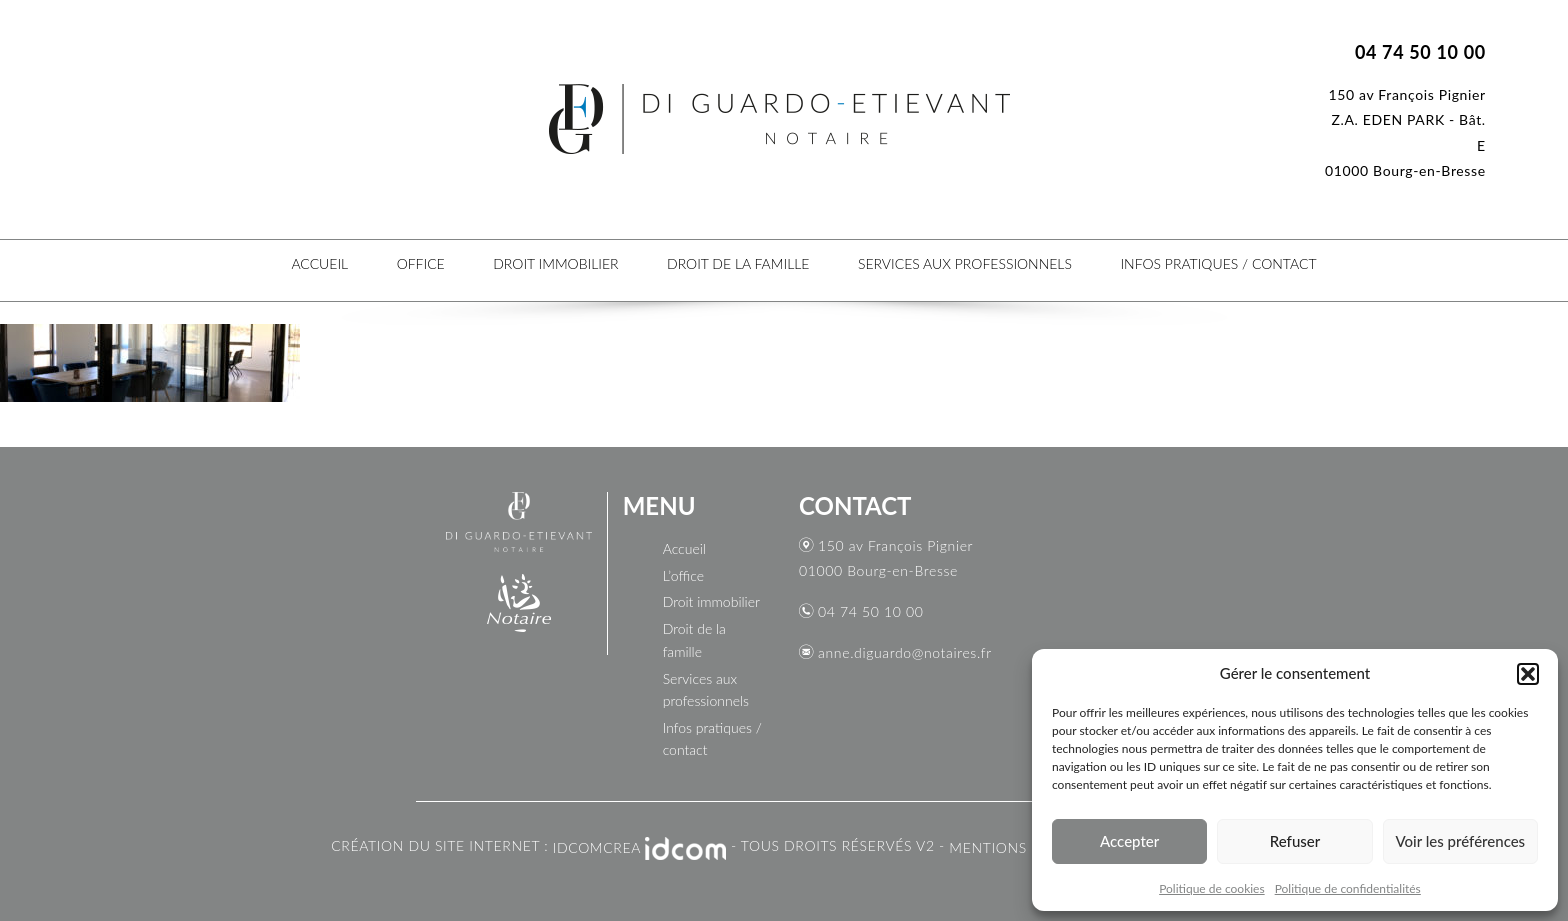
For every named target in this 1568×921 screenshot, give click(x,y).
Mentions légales (1020, 847)
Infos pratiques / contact (1218, 263)
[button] (1528, 674)
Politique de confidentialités (1348, 888)
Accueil (319, 263)
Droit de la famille (738, 263)
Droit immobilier (555, 263)
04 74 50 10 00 (870, 611)
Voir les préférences (1461, 841)
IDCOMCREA (597, 847)
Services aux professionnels (965, 263)
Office (421, 263)
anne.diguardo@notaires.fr (905, 652)
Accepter (1129, 841)
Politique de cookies (1211, 888)
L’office (683, 575)
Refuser (1295, 841)
